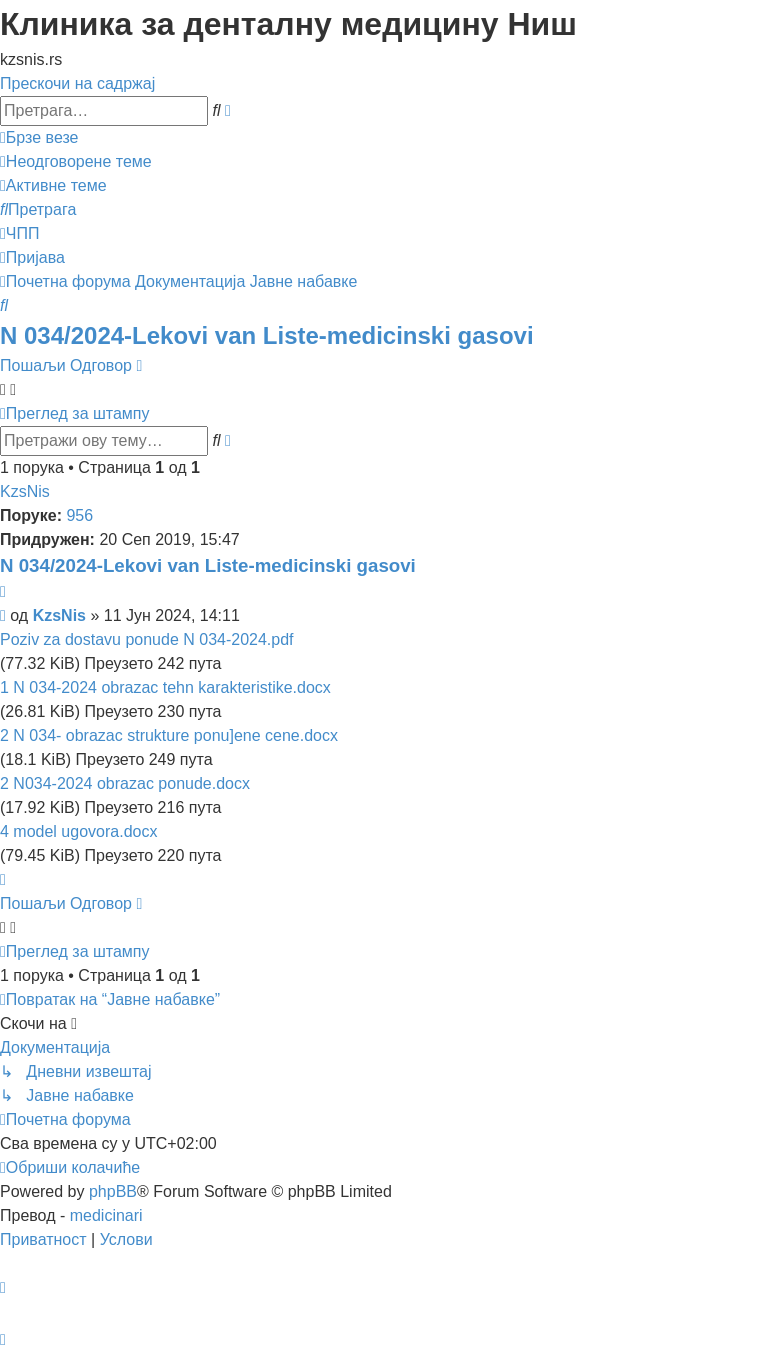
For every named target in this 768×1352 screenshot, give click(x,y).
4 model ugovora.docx (78, 831)
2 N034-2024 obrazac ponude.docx (125, 783)
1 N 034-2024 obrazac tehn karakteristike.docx (165, 687)
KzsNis (25, 491)
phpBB (113, 1191)
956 (79, 515)
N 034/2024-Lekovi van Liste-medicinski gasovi (267, 335)
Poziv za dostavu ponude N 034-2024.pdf (147, 639)
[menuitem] (76, 161)
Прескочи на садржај (77, 83)
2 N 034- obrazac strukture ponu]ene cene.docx (169, 735)
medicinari (106, 1215)
